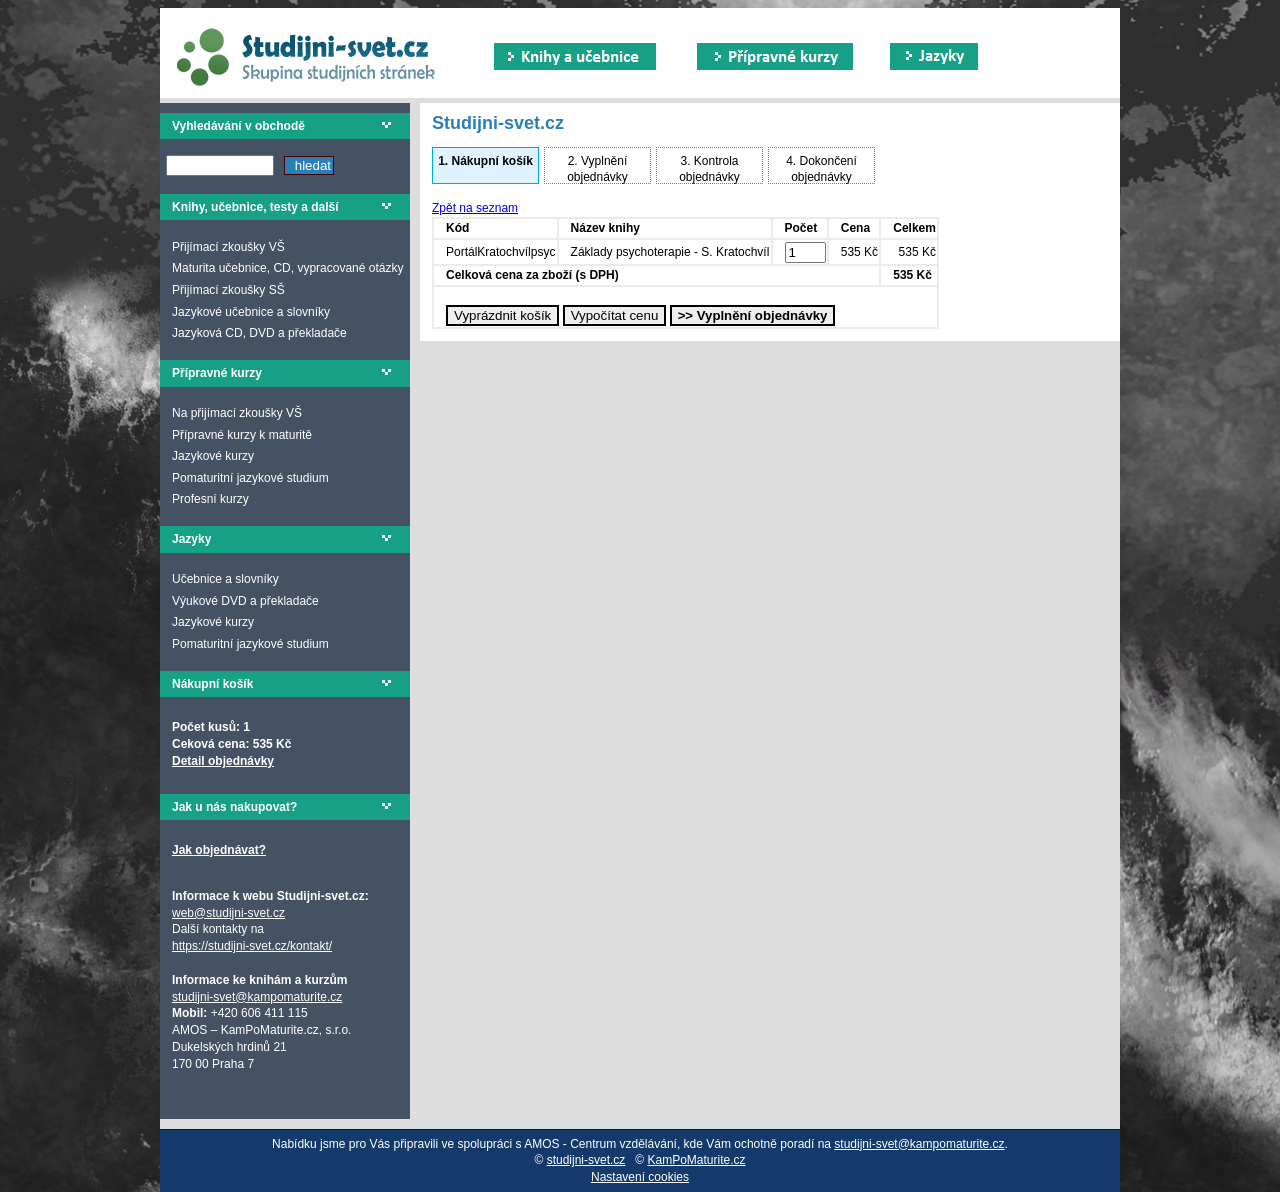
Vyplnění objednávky (597, 169)
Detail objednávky (223, 761)
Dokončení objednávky (821, 169)
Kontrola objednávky (709, 169)
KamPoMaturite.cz (697, 1160)
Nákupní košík (485, 161)
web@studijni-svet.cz (228, 913)
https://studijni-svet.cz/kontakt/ (252, 946)
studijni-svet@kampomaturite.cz (257, 997)
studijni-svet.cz (586, 1160)
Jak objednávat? (219, 850)
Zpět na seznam (475, 208)
